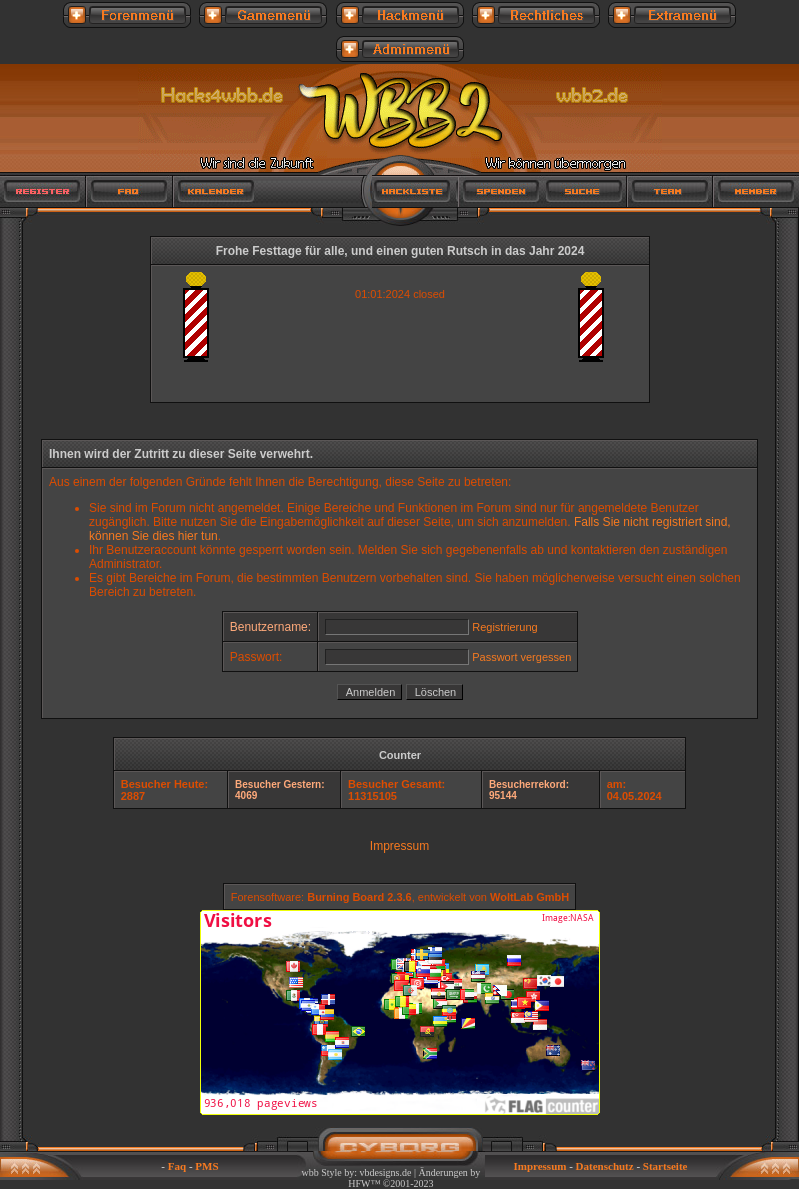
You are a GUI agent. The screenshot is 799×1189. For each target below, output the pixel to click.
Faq (177, 1166)
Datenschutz (605, 1166)
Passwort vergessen (521, 657)
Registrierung (504, 627)
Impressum (399, 846)
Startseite (665, 1166)
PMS (206, 1166)
